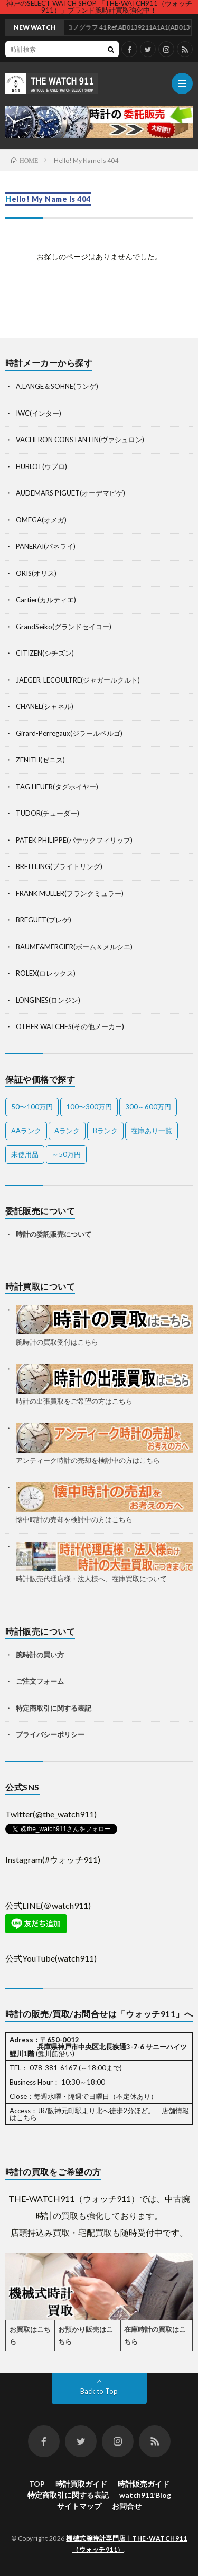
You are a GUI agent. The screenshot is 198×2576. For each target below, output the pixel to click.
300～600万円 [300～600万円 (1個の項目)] (148, 1107)
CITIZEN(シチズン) (45, 653)
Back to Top (99, 2391)
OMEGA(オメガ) (41, 520)
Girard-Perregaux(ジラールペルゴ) (69, 733)
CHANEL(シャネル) (44, 706)
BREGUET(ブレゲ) (43, 920)
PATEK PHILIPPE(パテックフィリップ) (74, 840)
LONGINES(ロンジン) (48, 1000)
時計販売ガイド (143, 2483)
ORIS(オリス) (36, 573)
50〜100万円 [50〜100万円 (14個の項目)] (32, 1107)
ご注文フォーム (40, 1681)
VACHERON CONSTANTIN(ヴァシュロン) (80, 439)
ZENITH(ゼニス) (40, 759)
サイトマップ (79, 2506)
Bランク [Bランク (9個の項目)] (105, 1130)
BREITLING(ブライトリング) (59, 866)
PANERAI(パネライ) (46, 546)
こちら (26, 2117)
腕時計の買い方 (40, 1654)
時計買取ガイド (81, 2483)
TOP (37, 2483)
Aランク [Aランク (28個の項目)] (67, 1130)
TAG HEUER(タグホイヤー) (57, 786)
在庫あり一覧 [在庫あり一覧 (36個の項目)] (151, 1130)
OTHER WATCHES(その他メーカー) (70, 1026)
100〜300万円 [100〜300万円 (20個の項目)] (89, 1107)
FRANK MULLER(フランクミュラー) (70, 893)
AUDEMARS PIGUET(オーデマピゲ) (70, 493)
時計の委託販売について (53, 1234)
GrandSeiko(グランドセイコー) (63, 626)
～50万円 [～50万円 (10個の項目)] (66, 1154)
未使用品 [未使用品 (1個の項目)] (25, 1154)
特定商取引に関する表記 (53, 1708)
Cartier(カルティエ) (46, 599)
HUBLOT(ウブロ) (41, 466)
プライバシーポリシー (50, 1734)
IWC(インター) (38, 413)
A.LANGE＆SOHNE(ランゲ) (57, 386)
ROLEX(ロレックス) (46, 973)
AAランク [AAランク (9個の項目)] (26, 1130)
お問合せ (127, 2506)
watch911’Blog (145, 2494)
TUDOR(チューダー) (47, 813)
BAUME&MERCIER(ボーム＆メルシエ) (74, 946)
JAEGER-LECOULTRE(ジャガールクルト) (78, 680)
